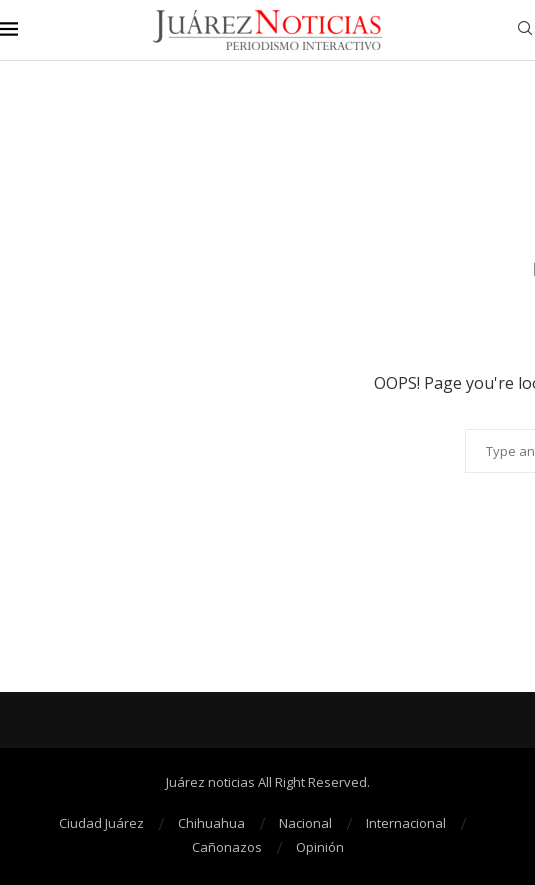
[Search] (525, 30)
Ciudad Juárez (101, 823)
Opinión (320, 847)
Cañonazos (227, 847)
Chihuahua (211, 823)
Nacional (305, 823)
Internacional (406, 823)
